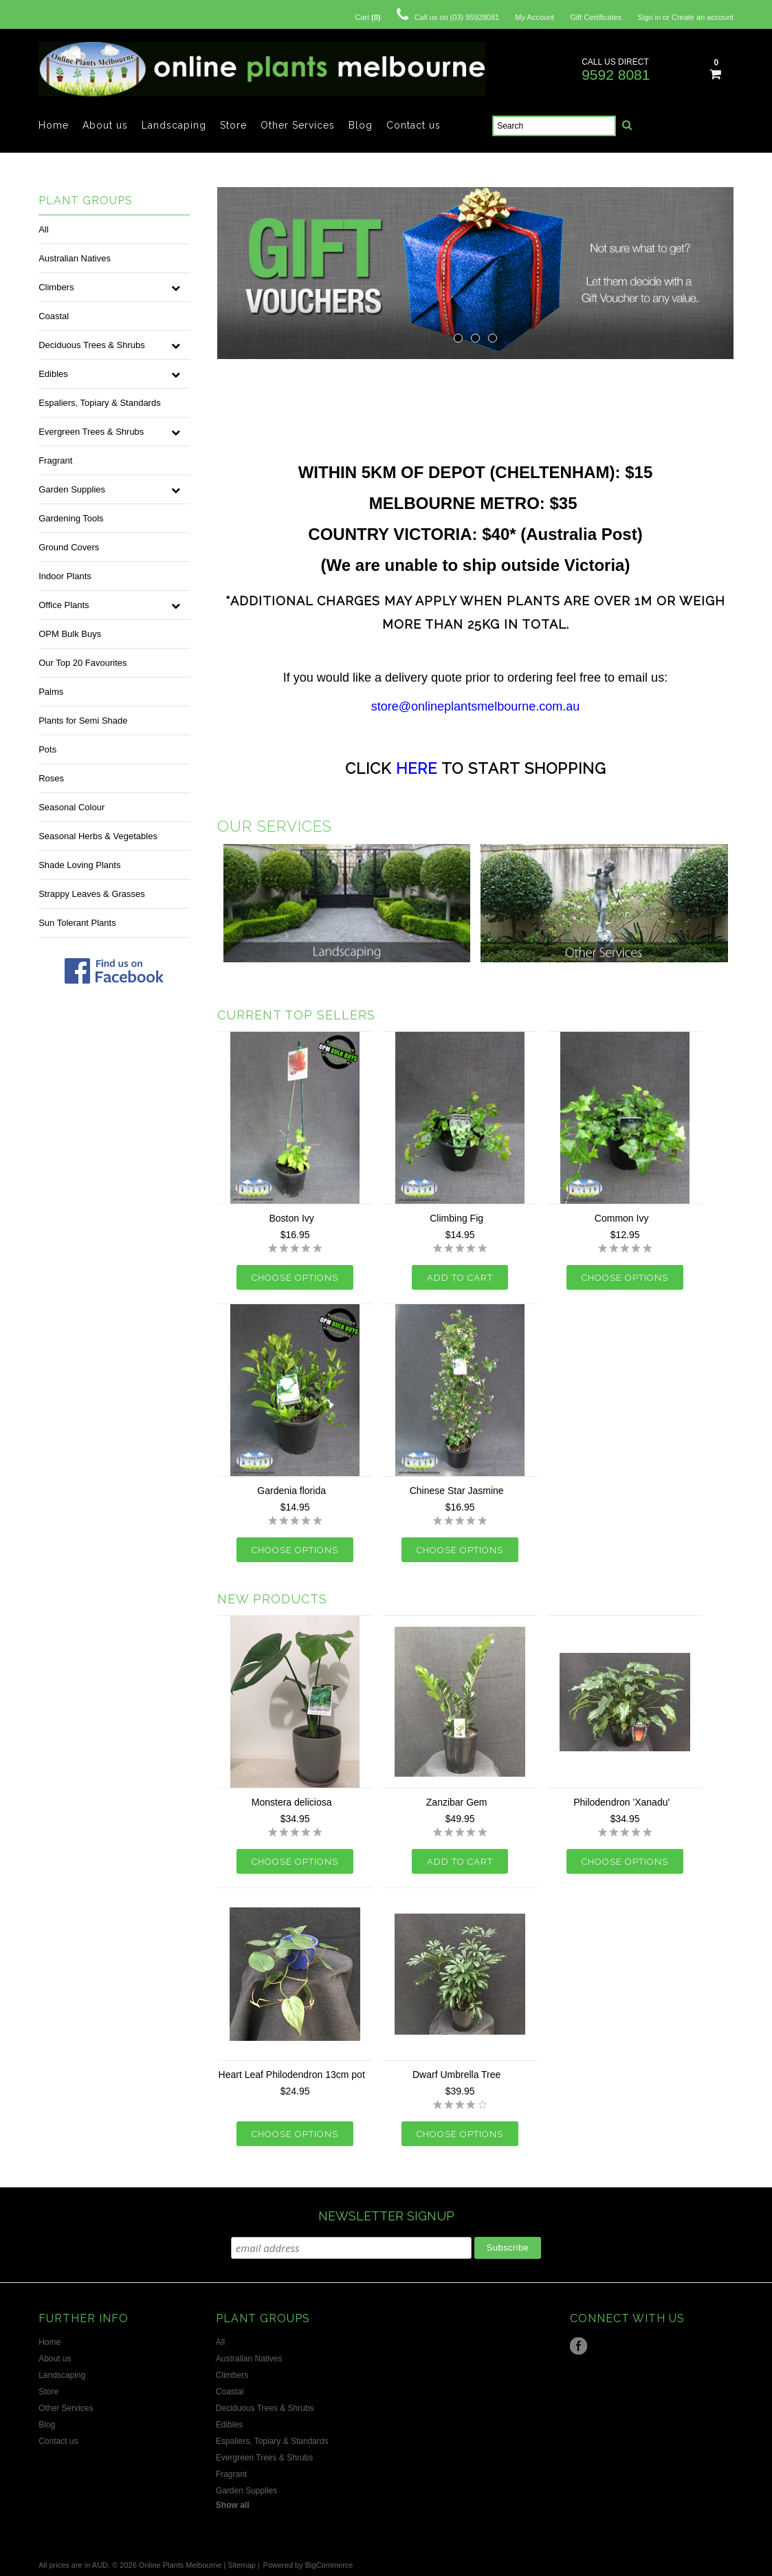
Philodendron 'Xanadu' (621, 1802)
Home (53, 125)
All (43, 229)
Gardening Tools (70, 518)
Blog (361, 125)
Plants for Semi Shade (82, 720)
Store (233, 125)
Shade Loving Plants (79, 865)
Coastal (53, 316)
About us (105, 125)
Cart (367, 17)
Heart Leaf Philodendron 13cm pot (292, 2074)
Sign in (649, 17)
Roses (51, 778)
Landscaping (174, 125)
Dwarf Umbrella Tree (456, 2074)
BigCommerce (329, 2565)
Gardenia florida (291, 1490)
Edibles (53, 374)
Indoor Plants (64, 576)
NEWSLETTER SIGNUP (386, 2216)
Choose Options (295, 1278)
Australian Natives (74, 258)
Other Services (298, 125)
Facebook (578, 2346)
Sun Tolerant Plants (77, 923)
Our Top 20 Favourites (82, 663)
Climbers (56, 287)
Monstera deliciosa (292, 1802)
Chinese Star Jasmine (457, 1490)
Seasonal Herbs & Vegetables (97, 836)
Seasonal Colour (71, 807)
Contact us (413, 125)
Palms (50, 691)
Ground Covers (68, 547)
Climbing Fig (456, 1218)
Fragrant (55, 460)
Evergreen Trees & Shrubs (91, 431)
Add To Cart (460, 1278)
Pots (47, 749)
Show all (233, 2505)
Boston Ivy (291, 1218)
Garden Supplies (71, 489)
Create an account (703, 17)
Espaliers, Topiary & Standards (99, 403)
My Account (534, 17)
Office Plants (63, 605)
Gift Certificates (595, 17)
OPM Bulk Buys (69, 634)
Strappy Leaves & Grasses (91, 894)
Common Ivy (622, 1218)
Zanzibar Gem (456, 1802)
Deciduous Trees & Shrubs (91, 345)
